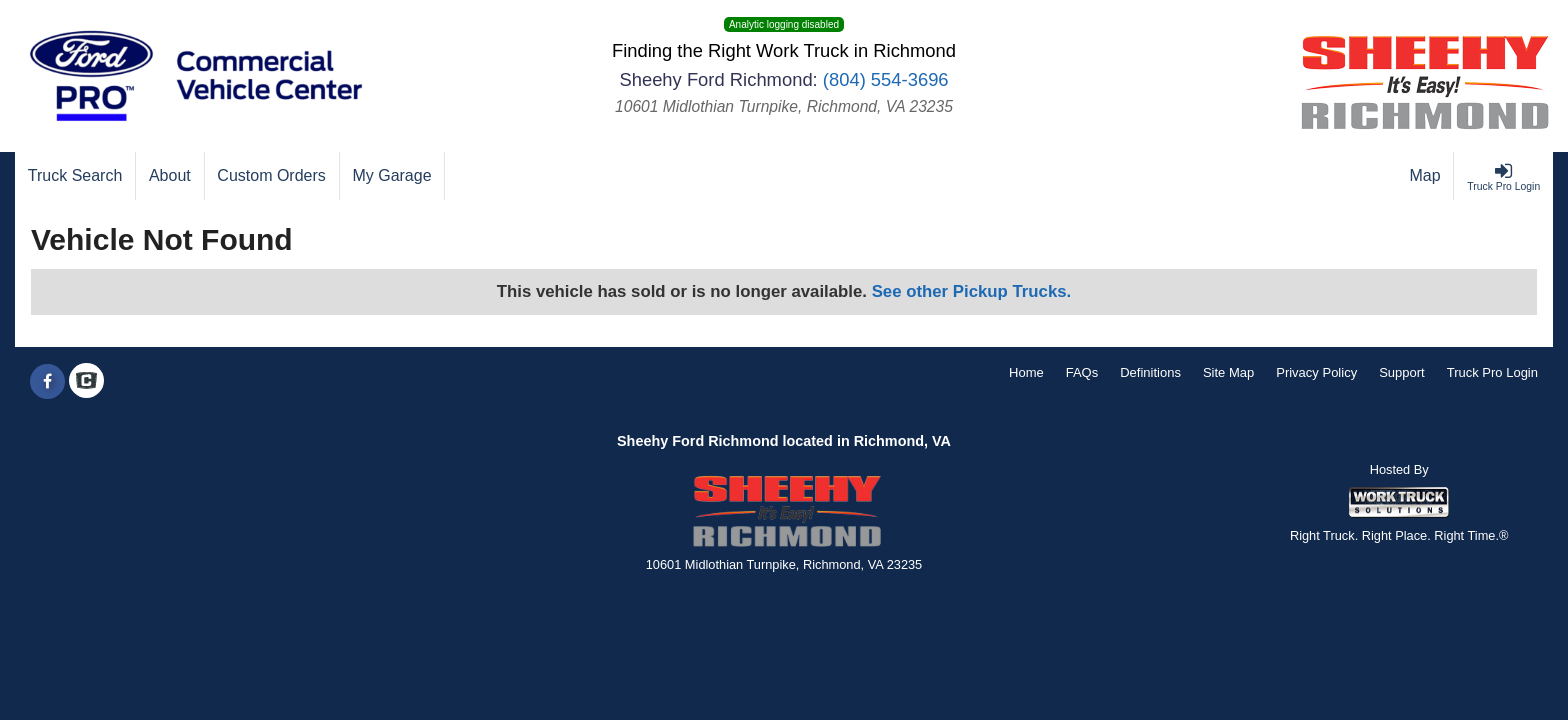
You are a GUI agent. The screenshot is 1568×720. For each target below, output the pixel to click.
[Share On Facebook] (47, 382)
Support (1402, 372)
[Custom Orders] (272, 176)
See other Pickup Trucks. (972, 291)
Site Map (1228, 372)
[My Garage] (393, 176)
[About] (170, 176)
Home (1026, 372)
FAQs (1082, 372)
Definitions (1150, 372)
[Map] (1426, 176)
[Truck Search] (75, 176)
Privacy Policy (1316, 372)
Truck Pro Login (1492, 372)
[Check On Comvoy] (86, 382)
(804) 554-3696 (886, 79)
